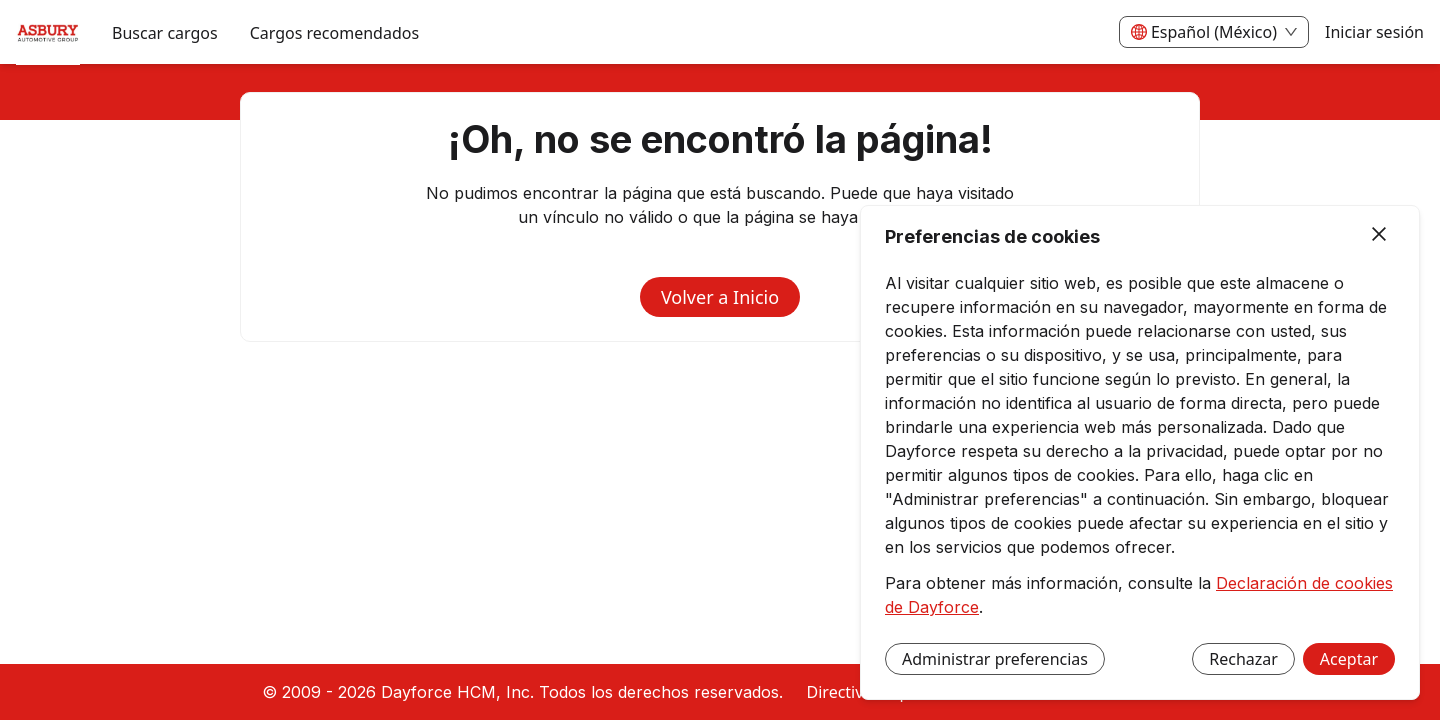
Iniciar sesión (1374, 32)
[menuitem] (48, 33)
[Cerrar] (1379, 235)
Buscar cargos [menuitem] (165, 33)
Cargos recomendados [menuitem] (334, 33)
